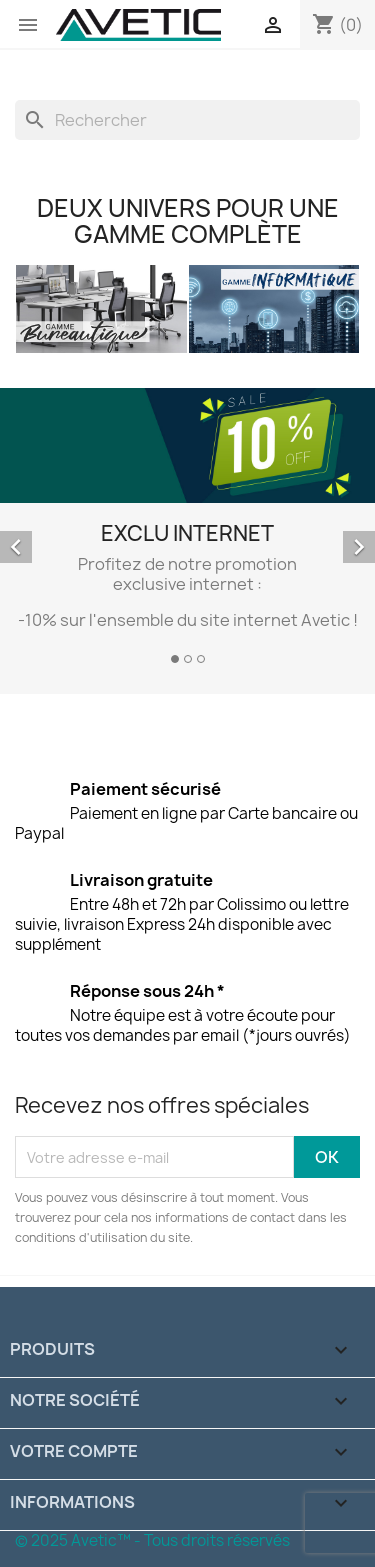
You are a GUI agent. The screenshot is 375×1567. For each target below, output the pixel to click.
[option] (187, 529)
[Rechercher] (187, 120)
